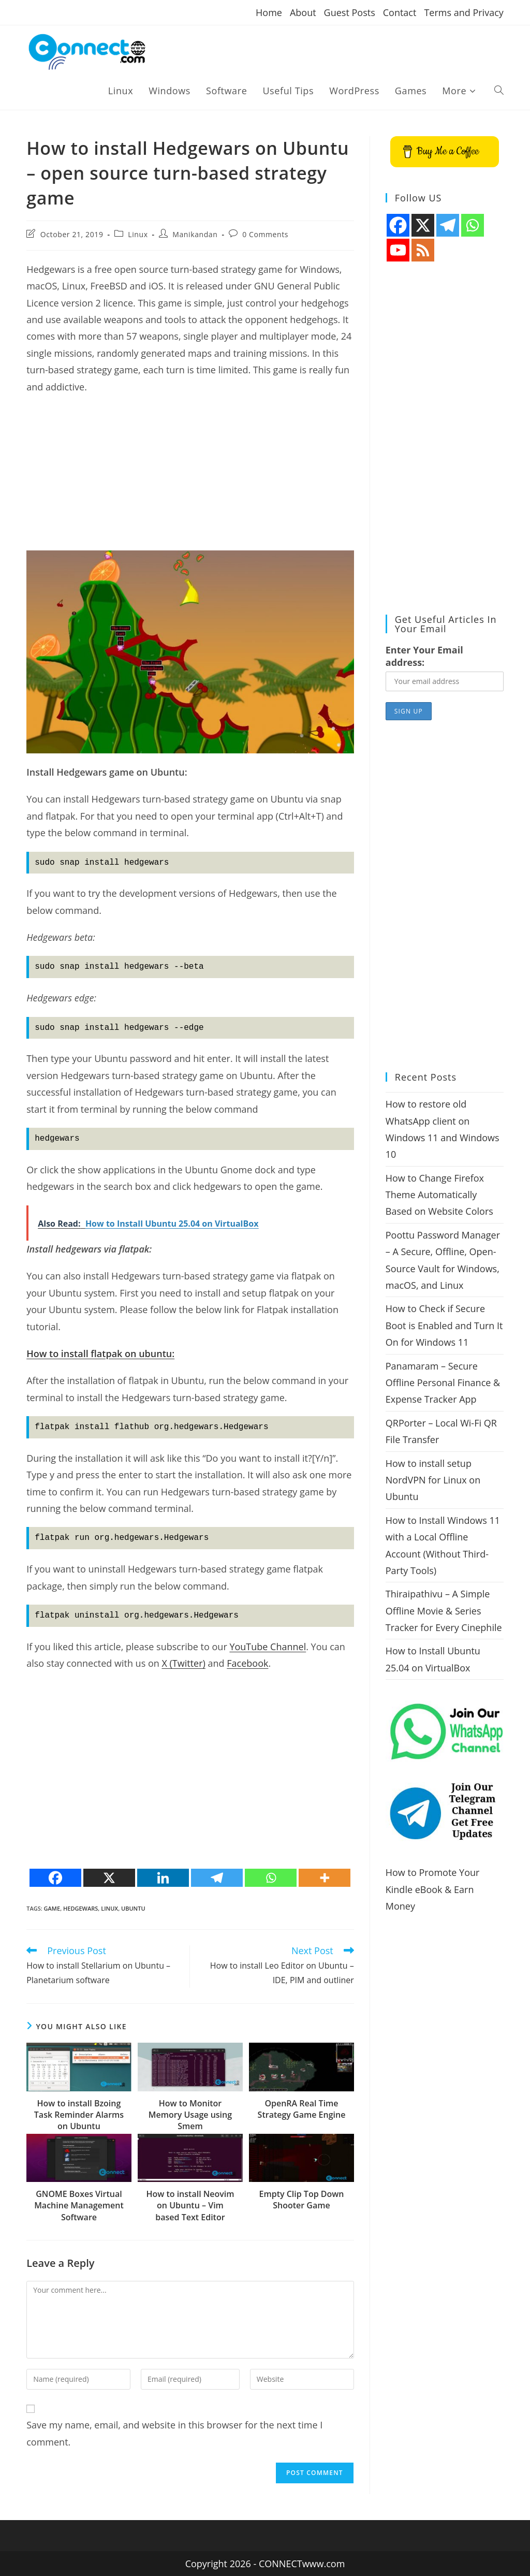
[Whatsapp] (271, 1878)
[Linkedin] (163, 1878)
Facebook (247, 1663)
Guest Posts (349, 12)
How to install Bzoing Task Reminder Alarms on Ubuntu (79, 2115)
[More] (324, 1878)
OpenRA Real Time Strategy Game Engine (302, 2109)
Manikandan (194, 234)
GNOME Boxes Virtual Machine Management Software (79, 2205)
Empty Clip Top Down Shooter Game (301, 2199)
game (52, 1908)
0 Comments (265, 234)
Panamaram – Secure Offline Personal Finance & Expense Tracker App (443, 1383)
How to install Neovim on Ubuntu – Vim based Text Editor (190, 2205)
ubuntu (133, 1908)
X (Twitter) (183, 1663)
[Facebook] (55, 1878)
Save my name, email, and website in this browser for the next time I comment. (174, 2433)
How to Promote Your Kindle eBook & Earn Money (433, 1889)
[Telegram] (217, 1878)
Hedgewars (80, 1908)
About (303, 12)
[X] (109, 1878)
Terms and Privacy (463, 12)
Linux (138, 234)
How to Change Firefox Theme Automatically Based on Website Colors (439, 1195)
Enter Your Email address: (424, 656)
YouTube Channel (267, 1646)
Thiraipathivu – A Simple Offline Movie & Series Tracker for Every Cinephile (444, 1611)
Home (269, 12)
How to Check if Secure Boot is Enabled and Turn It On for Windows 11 (444, 1325)
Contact (400, 12)
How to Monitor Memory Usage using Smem (190, 2115)
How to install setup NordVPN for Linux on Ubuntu (433, 1480)
